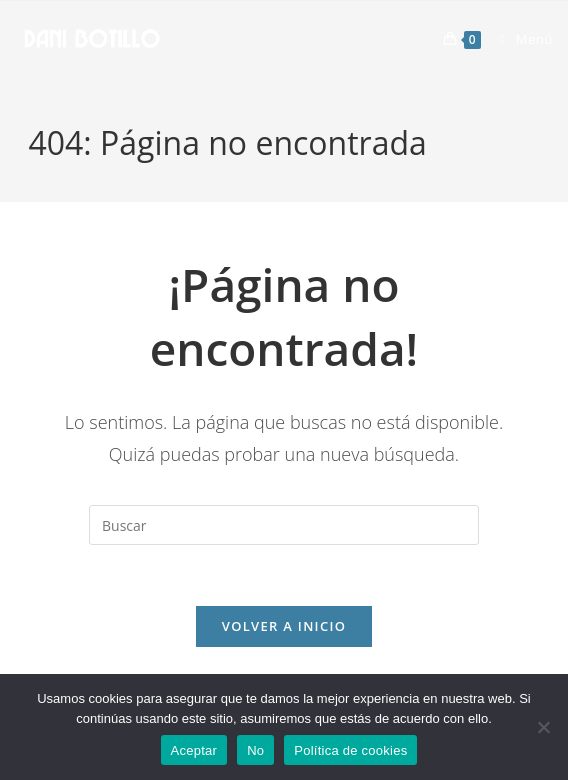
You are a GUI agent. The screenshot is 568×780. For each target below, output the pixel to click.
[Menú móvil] (519, 39)
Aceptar (194, 750)
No (255, 750)
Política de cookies (350, 750)
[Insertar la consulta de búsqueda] (284, 525)
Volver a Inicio (284, 626)
